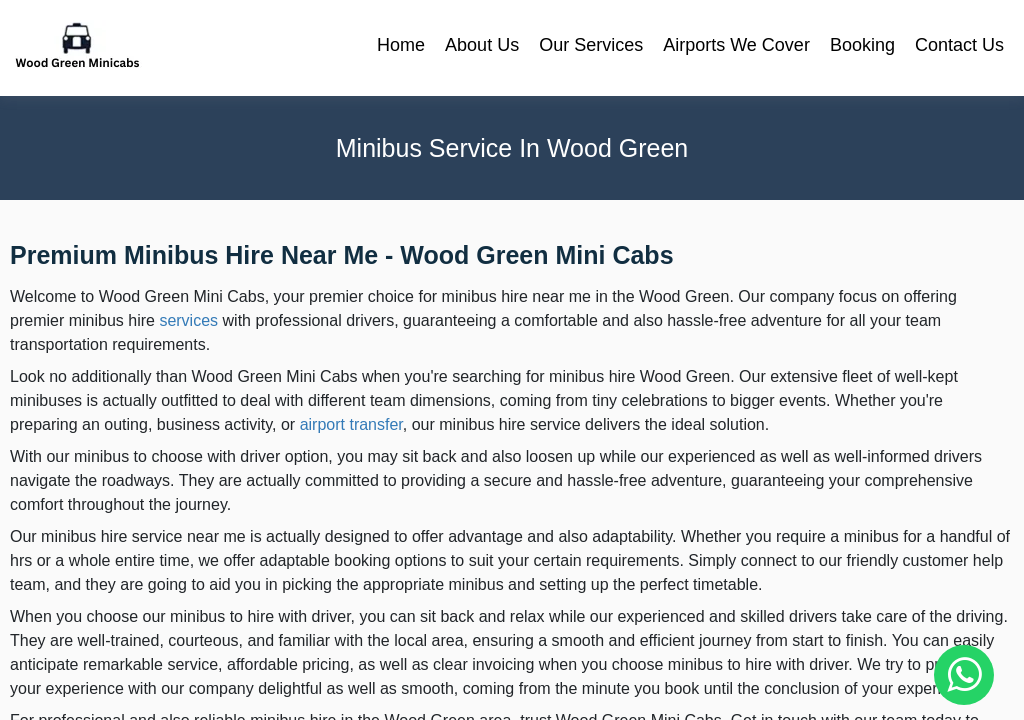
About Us (482, 45)
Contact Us (959, 45)
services (188, 320)
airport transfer (351, 424)
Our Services (591, 45)
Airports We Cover (736, 45)
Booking (862, 45)
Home (401, 45)
